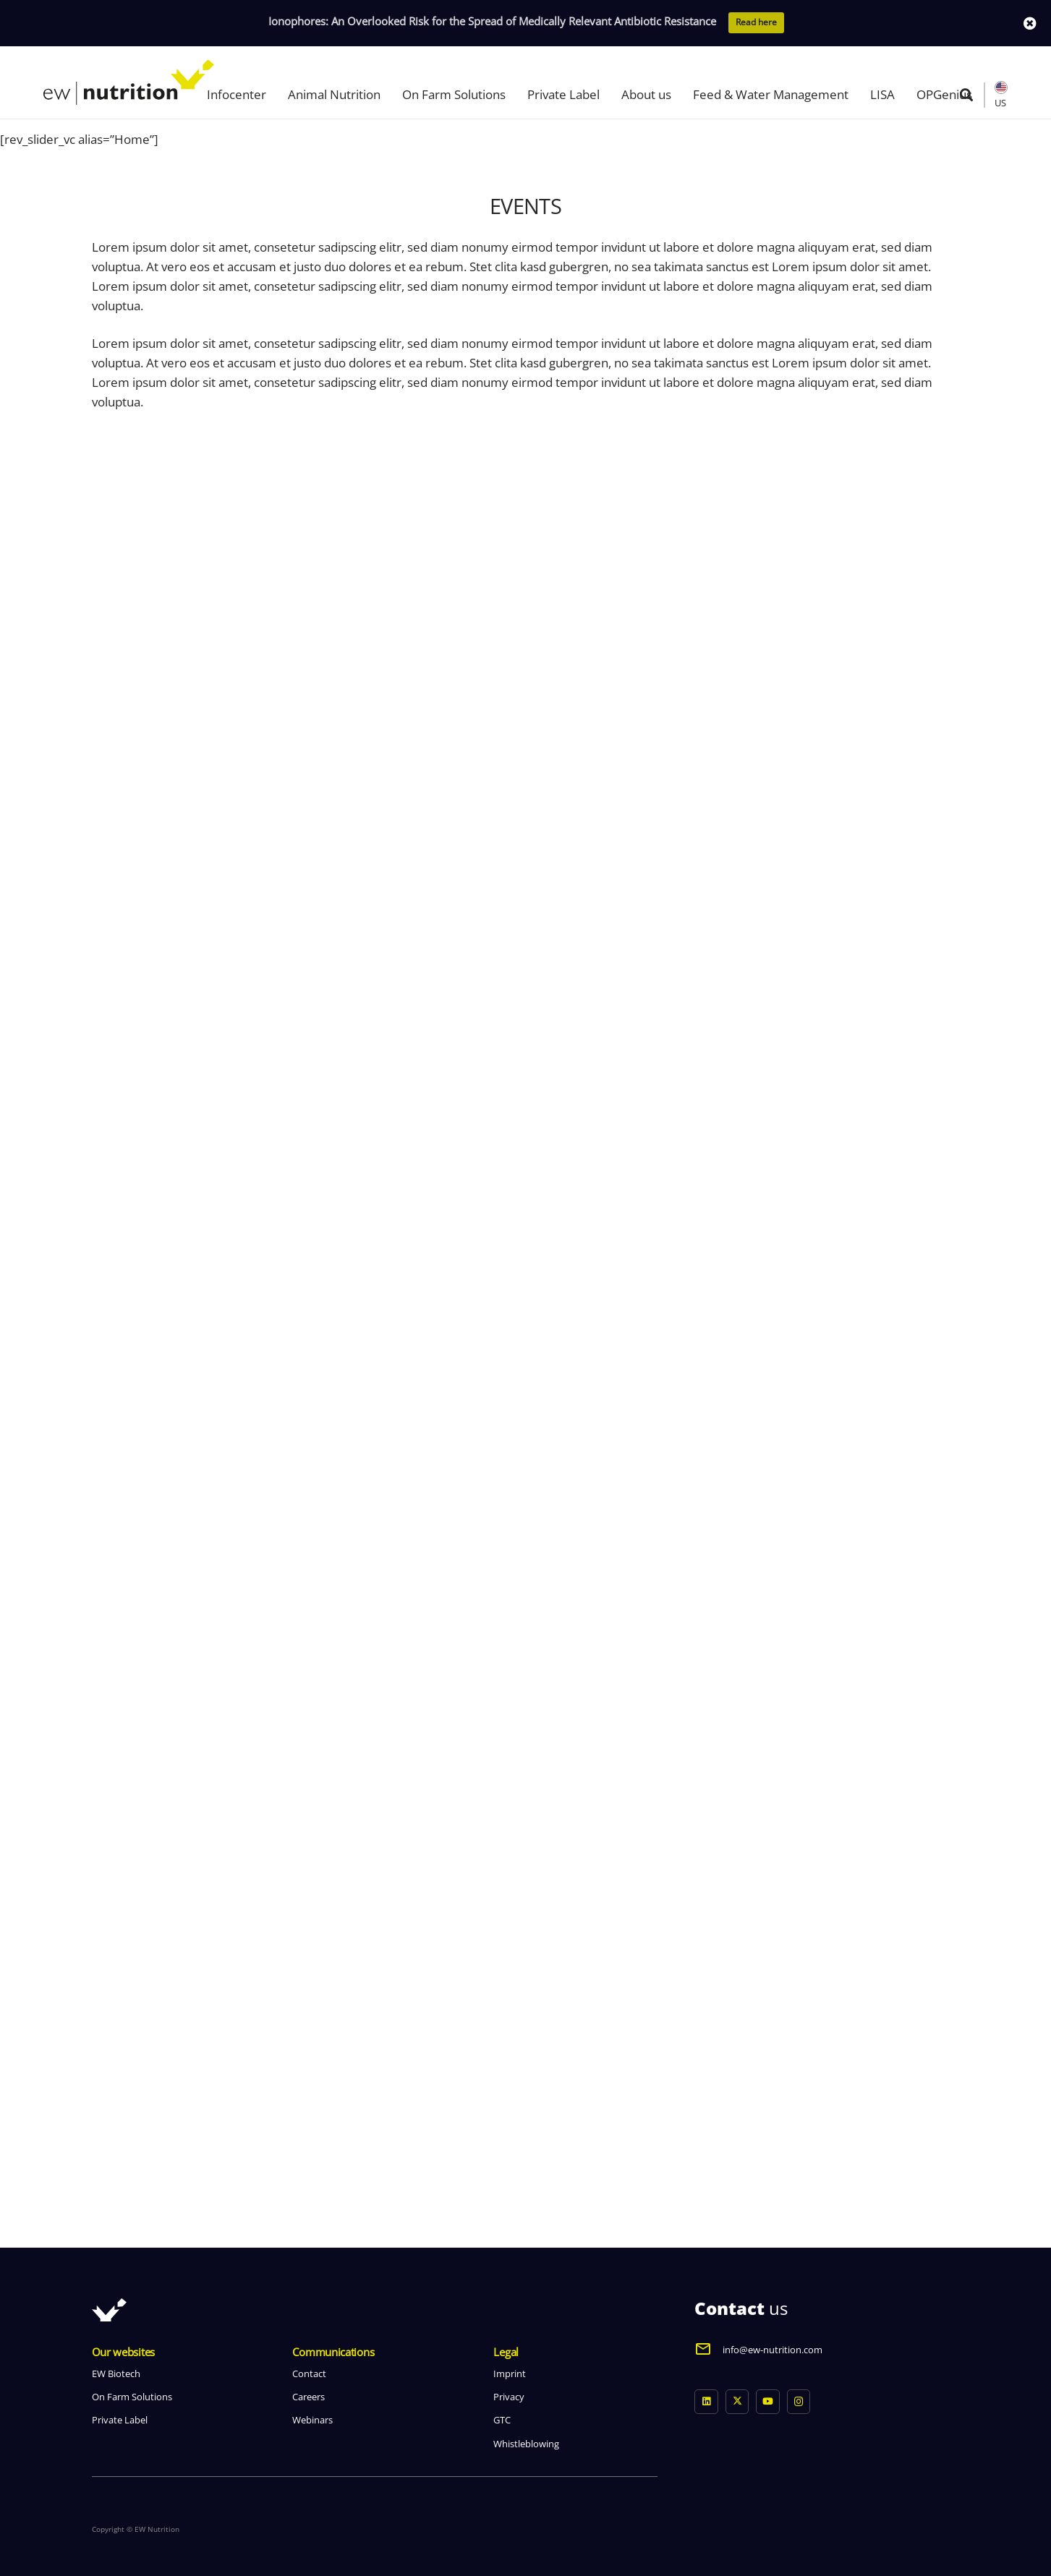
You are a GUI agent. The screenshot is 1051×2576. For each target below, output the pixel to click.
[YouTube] (768, 2402)
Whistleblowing (526, 2443)
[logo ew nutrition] (128, 82)
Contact (309, 2373)
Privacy (508, 2396)
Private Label (120, 2419)
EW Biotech (116, 2373)
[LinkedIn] (706, 2402)
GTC (502, 2419)
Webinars (312, 2419)
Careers (308, 2396)
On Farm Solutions (132, 2396)
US (1000, 102)
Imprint (509, 2373)
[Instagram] (799, 2402)
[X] (737, 2402)
